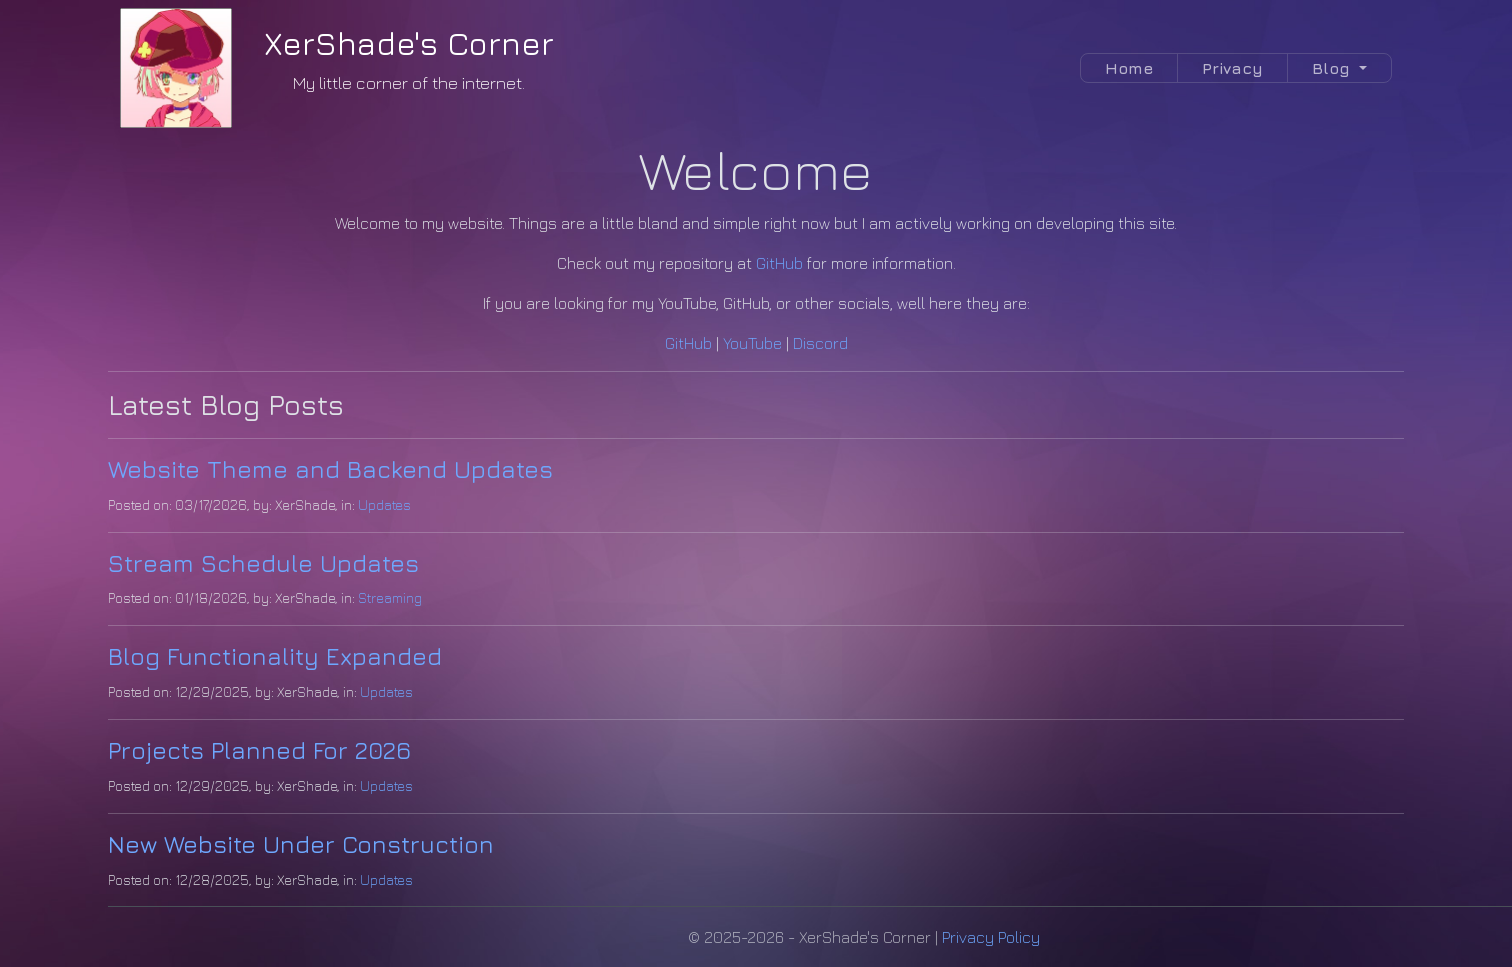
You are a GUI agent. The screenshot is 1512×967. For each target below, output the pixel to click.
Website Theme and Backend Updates (330, 469)
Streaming (390, 597)
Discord (820, 343)
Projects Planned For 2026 (259, 750)
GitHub (779, 263)
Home (1129, 68)
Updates (384, 504)
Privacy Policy (991, 937)
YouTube (752, 343)
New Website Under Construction (301, 844)
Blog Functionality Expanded (275, 656)
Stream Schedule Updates (263, 563)
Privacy (1232, 68)
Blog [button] (1333, 68)
